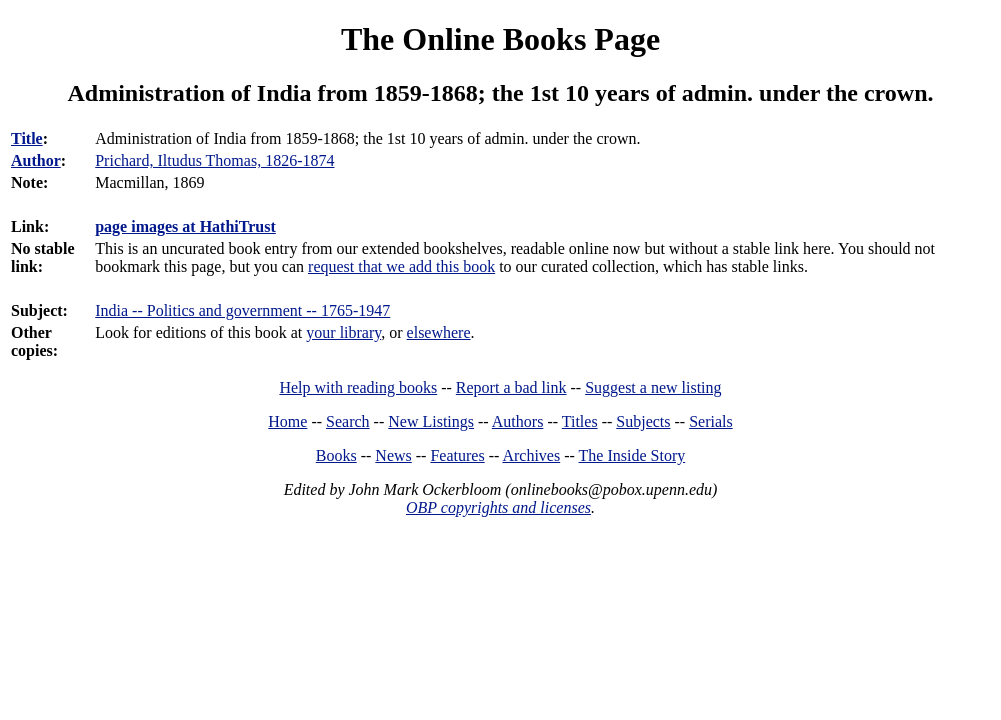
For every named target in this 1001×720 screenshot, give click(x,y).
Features (457, 455)
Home (287, 421)
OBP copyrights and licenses (498, 507)
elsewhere (439, 332)
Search (348, 421)
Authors (518, 421)
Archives (531, 455)
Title (27, 138)
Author (36, 160)
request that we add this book (401, 266)
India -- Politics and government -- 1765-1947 (242, 310)
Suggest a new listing (653, 387)
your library (343, 332)
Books (336, 455)
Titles (580, 421)
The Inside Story (632, 455)
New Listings (431, 421)
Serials (711, 421)
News (393, 455)
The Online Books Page (500, 39)
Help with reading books (358, 387)
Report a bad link (511, 387)
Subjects (643, 421)
